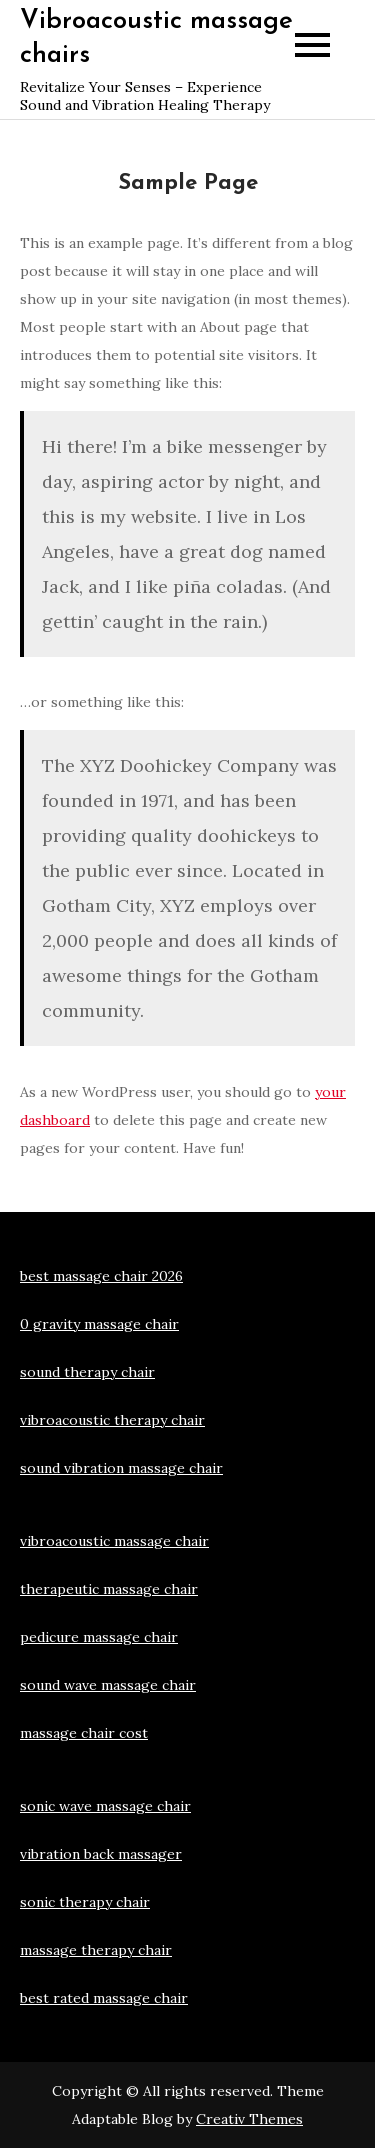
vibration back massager (101, 1854)
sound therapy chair (87, 1372)
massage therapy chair (96, 1950)
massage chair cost (84, 1733)
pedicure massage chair (99, 1637)
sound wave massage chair (108, 1685)
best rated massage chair (104, 1998)
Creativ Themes (249, 2119)
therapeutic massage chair (109, 1589)
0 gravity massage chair (99, 1324)
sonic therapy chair (85, 1902)
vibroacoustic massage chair (114, 1541)
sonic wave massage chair (105, 1806)
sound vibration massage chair (121, 1468)
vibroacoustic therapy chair (112, 1420)
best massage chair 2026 (101, 1276)
